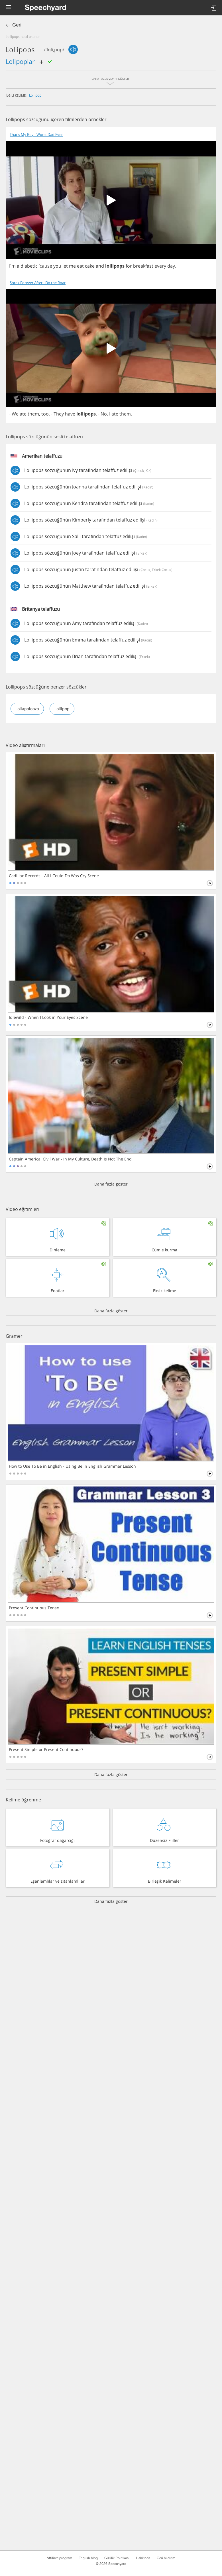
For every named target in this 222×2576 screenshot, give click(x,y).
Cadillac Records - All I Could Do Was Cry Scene (54, 875)
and (100, 266)
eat (80, 266)
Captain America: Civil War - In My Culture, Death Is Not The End (70, 1159)
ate (23, 414)
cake (90, 266)
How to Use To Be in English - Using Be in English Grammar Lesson (72, 1466)
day (171, 266)
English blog (88, 2558)
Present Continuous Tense (34, 1607)
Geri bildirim (166, 2558)
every (160, 266)
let (65, 266)
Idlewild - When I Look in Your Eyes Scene (48, 1017)
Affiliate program (59, 2558)
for (129, 266)
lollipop (35, 95)
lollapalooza (27, 708)
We (15, 414)
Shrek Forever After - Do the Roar (38, 283)
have (70, 414)
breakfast (143, 266)
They (59, 414)
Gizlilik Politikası (116, 2558)
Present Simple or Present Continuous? (46, 1749)
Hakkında (143, 2558)
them (33, 414)
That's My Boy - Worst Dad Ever (36, 135)
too (45, 414)
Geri (16, 25)
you (57, 266)
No (104, 414)
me (72, 266)
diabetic (29, 266)
